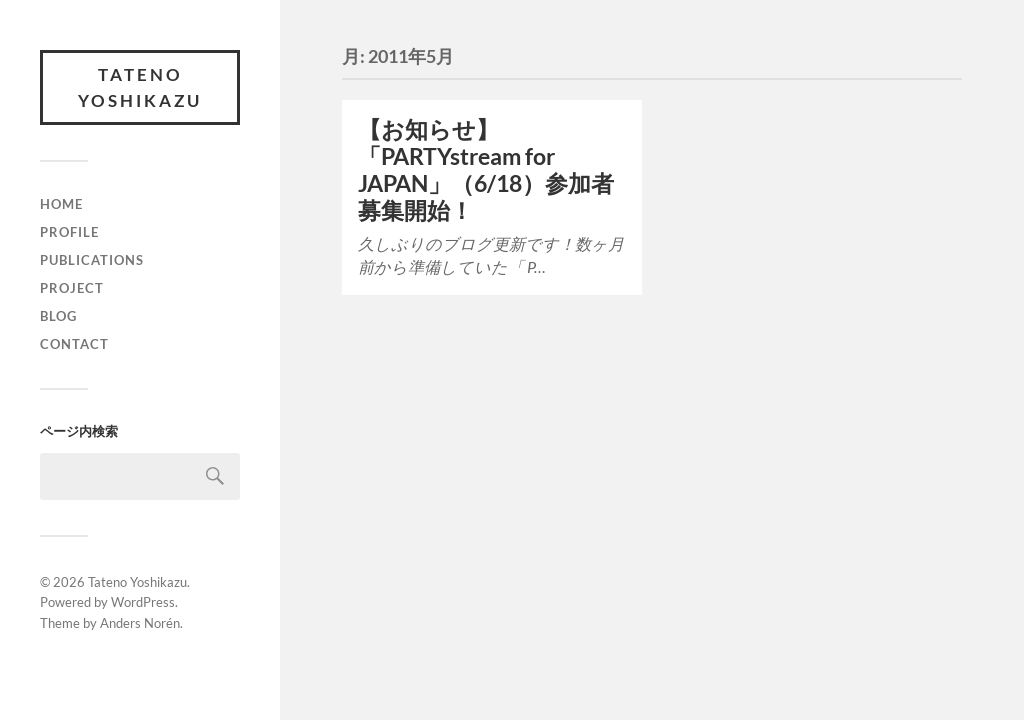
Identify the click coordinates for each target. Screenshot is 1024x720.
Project (72, 288)
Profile (69, 232)
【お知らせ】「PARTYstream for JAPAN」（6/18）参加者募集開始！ (486, 170)
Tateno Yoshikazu (140, 87)
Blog (58, 316)
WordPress (143, 602)
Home (61, 204)
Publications (92, 260)
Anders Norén (140, 623)
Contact (74, 344)
